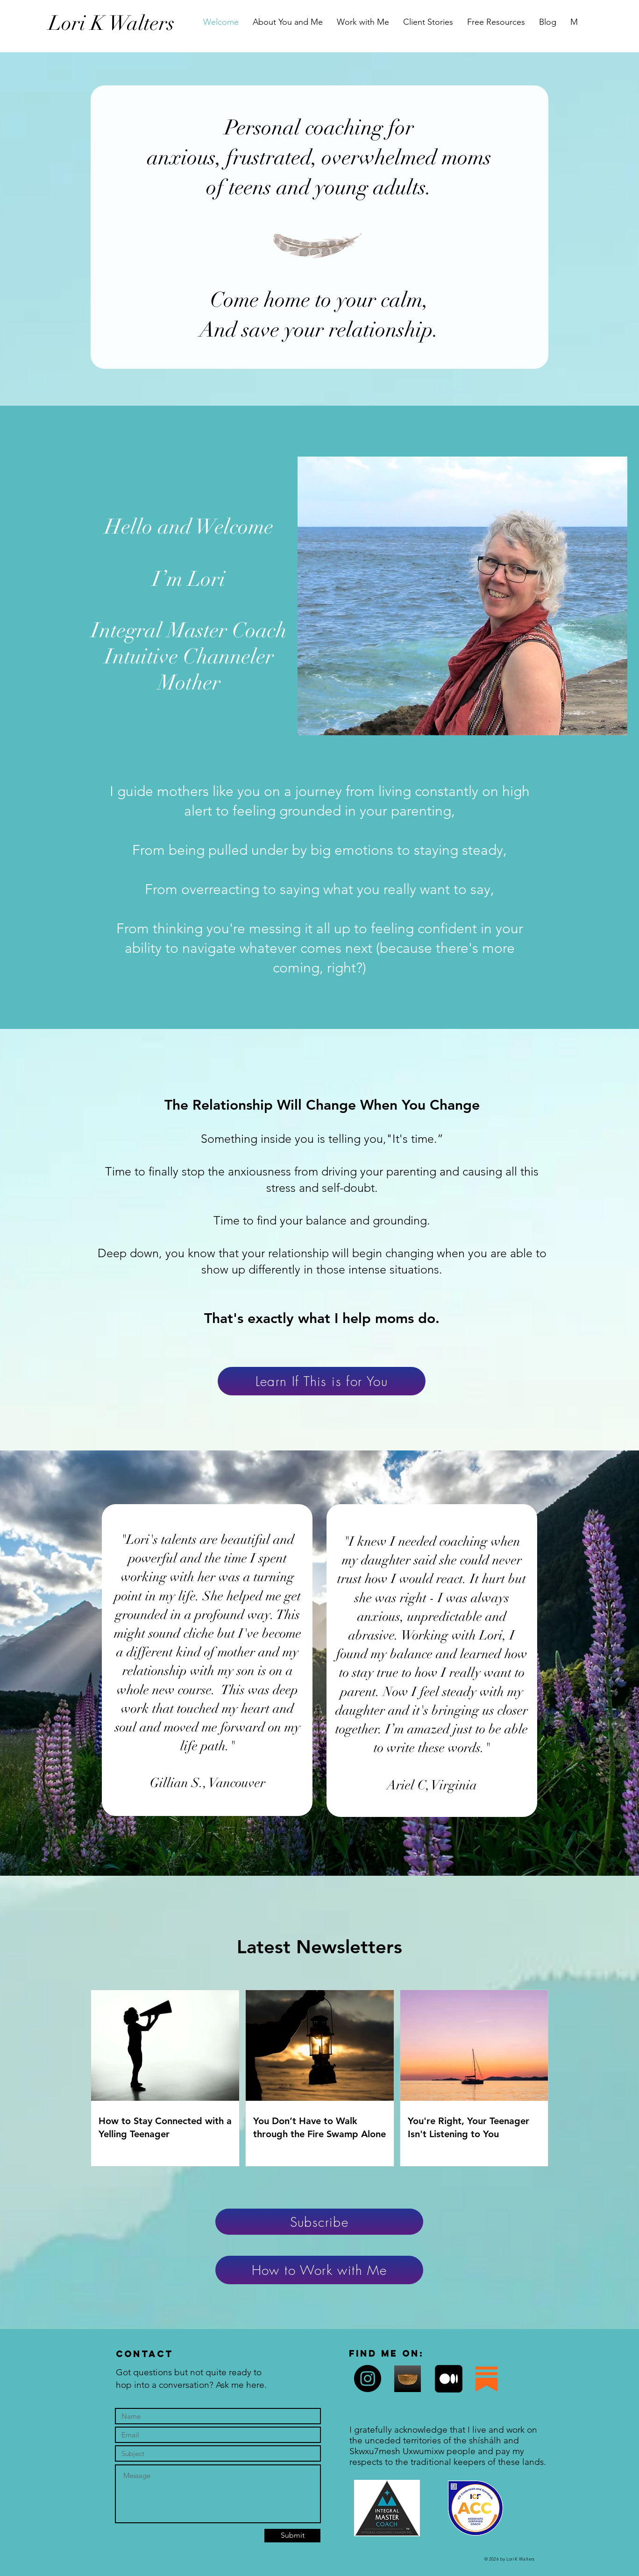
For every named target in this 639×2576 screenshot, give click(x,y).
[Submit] (292, 2535)
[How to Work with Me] (319, 2270)
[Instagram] (367, 2378)
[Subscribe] (319, 2222)
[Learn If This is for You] (322, 1381)
